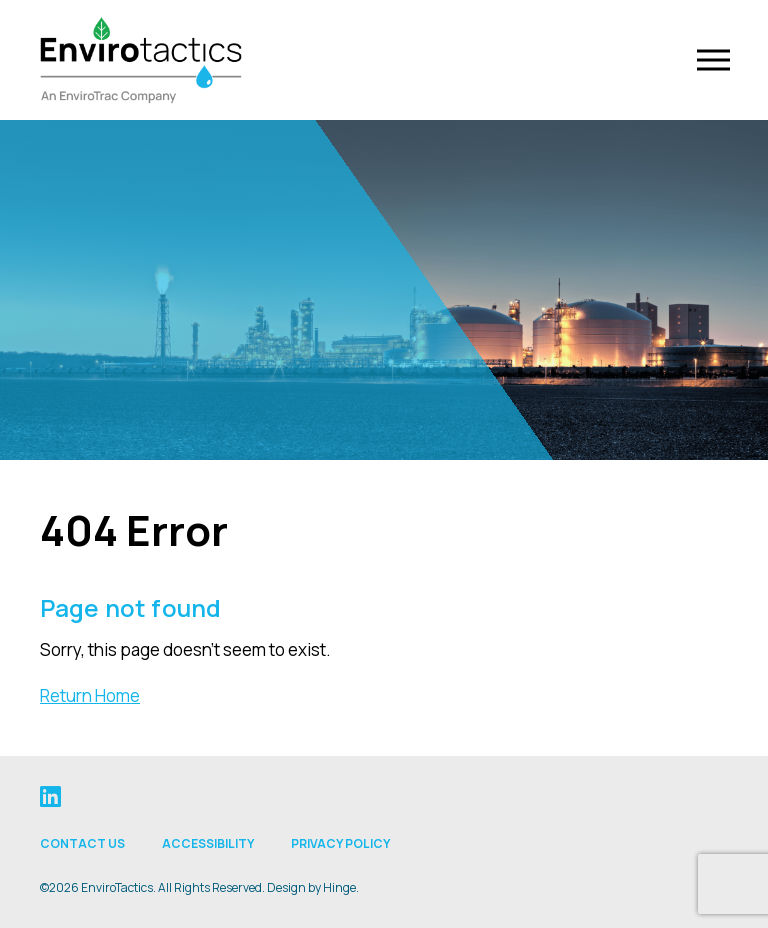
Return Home (90, 695)
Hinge (339, 887)
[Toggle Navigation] (711, 60)
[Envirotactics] (143, 60)
